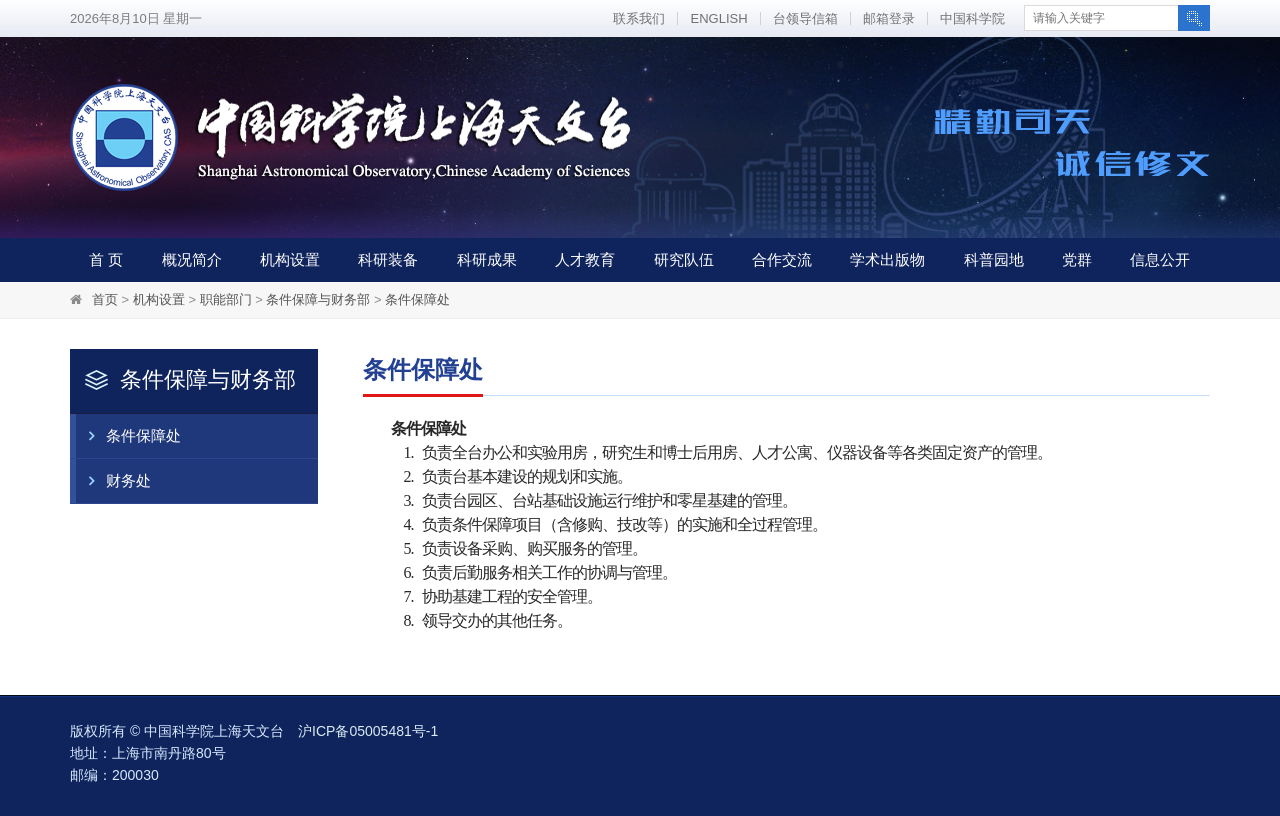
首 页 (106, 259)
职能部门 (226, 299)
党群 (1077, 259)
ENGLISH (718, 18)
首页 (105, 299)
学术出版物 (887, 259)
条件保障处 (417, 299)
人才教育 (585, 259)
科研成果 (487, 259)
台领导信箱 (805, 18)
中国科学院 (972, 18)
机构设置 (290, 259)
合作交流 (782, 259)
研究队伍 (684, 259)
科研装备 (388, 259)
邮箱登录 (889, 18)
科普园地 (994, 259)
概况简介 (192, 259)
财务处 (113, 481)
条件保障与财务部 (318, 299)
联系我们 (639, 18)
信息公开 (1160, 259)
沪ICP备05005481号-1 (368, 731)
